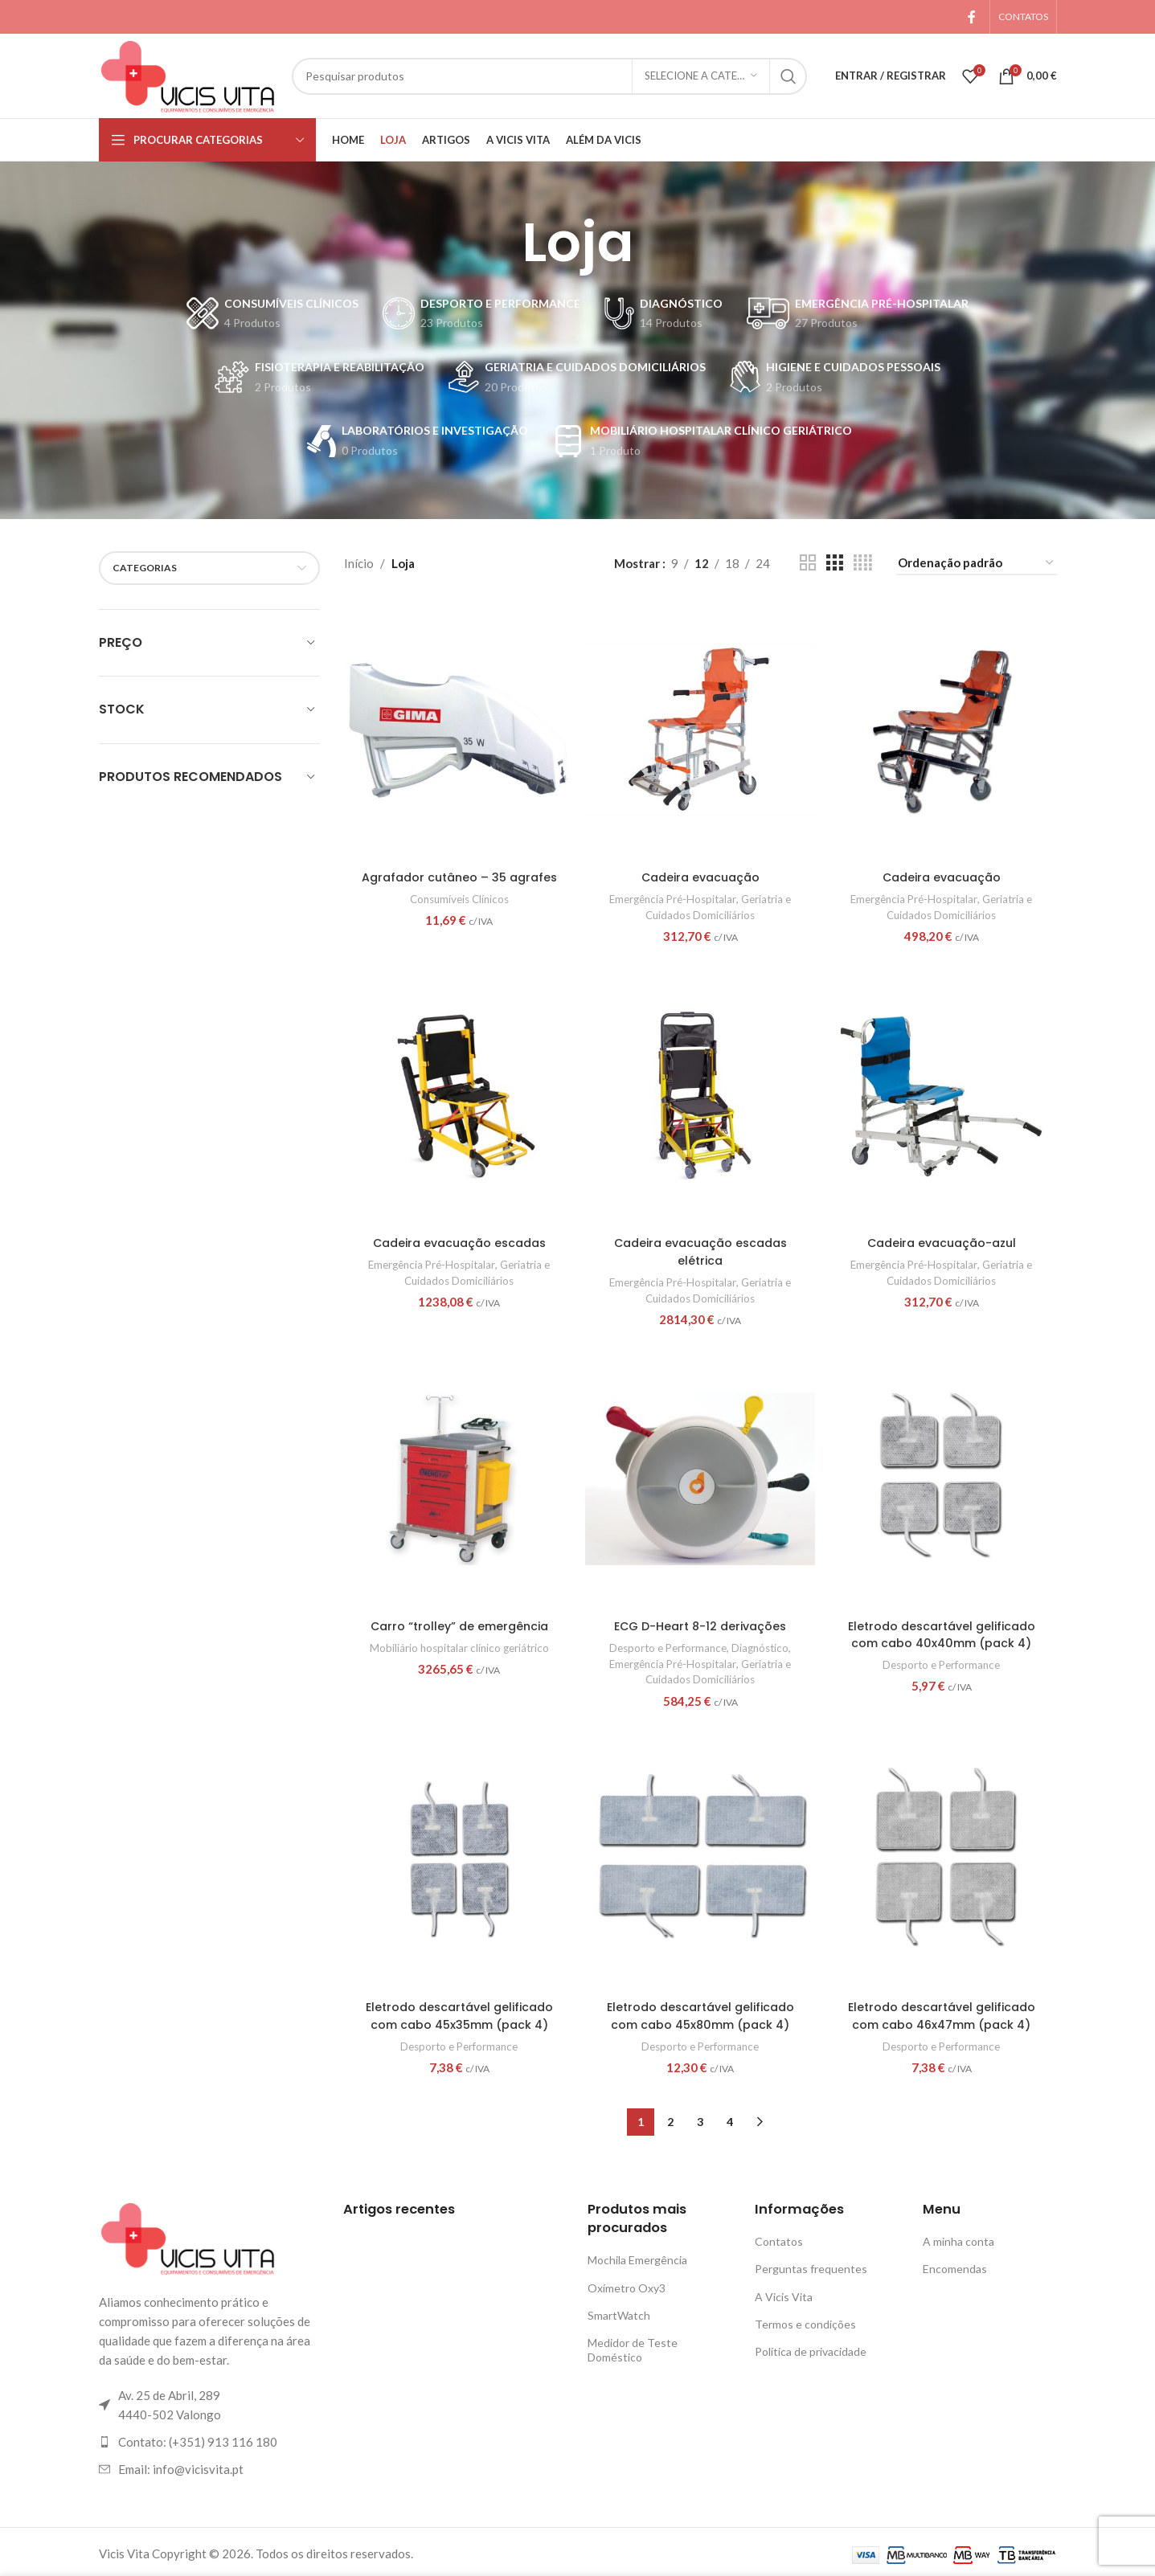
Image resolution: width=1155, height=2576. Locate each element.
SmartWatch (619, 2311)
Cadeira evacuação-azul (942, 1239)
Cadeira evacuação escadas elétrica (700, 1248)
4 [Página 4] (730, 2117)
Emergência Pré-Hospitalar (670, 895)
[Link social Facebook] (971, 17)
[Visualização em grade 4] (863, 563)
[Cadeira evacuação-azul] (942, 1094)
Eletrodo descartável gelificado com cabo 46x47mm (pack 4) (943, 2013)
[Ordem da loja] (976, 563)
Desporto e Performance (666, 1643)
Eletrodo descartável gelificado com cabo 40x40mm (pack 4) (943, 1631)
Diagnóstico (766, 1643)
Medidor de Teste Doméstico (633, 2346)
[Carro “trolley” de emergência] (457, 1477)
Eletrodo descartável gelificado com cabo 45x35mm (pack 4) (457, 2013)
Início (359, 563)
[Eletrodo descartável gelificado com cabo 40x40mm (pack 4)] (942, 1477)
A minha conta (958, 2237)
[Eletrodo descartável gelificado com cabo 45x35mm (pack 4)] (457, 1859)
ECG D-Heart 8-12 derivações (700, 1622)
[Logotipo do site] (187, 74)
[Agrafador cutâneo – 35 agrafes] (457, 728)
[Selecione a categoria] (701, 76)
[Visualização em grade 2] (808, 563)
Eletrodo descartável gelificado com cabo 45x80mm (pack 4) (700, 2013)
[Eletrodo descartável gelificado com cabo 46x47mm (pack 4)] (942, 1859)
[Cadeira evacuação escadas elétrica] (700, 1094)
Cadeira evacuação (700, 873)
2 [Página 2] (670, 2117)
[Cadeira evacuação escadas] (457, 1094)
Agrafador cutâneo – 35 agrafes (457, 873)
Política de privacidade (810, 2347)
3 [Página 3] (700, 2117)
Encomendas (955, 2265)
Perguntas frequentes (811, 2265)
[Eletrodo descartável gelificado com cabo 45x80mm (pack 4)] (700, 1859)
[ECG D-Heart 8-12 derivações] (700, 1477)
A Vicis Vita (784, 2293)
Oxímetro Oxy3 (627, 2284)
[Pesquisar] (549, 76)
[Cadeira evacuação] (700, 728)
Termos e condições (805, 2320)
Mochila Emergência (637, 2256)
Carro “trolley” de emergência (457, 1622)
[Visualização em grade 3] (834, 563)
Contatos (779, 2237)
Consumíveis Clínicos (457, 895)
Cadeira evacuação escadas (457, 1239)
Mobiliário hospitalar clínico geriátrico (458, 1643)
